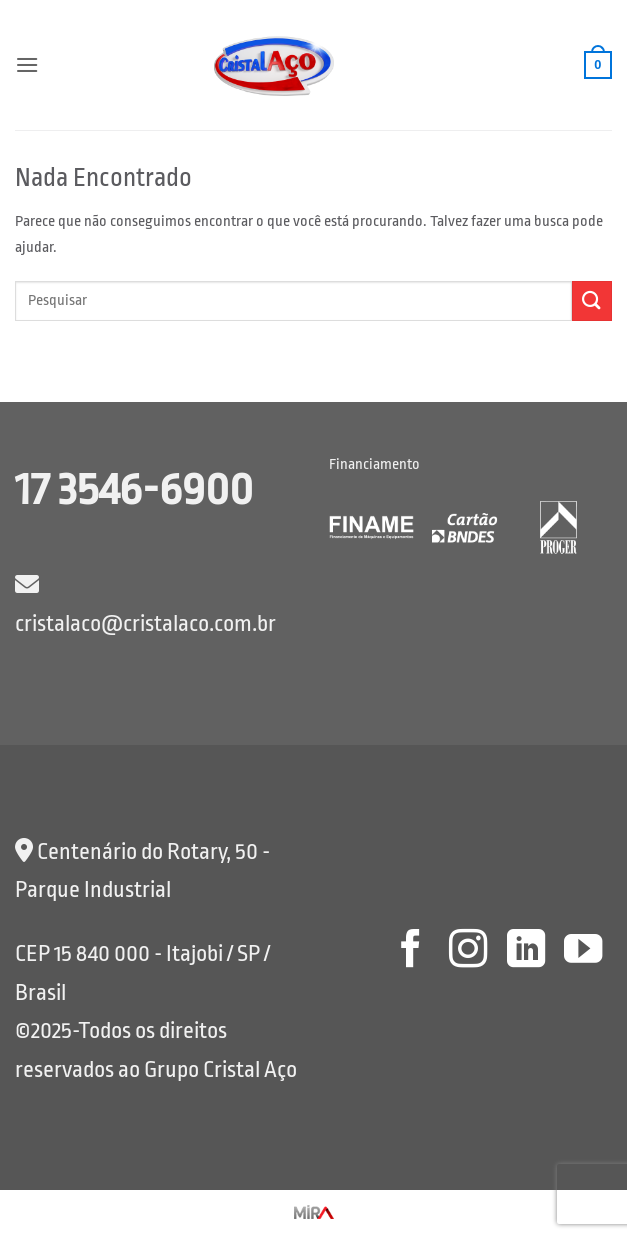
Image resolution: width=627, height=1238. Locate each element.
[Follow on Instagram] (468, 951)
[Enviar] (592, 300)
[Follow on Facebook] (410, 951)
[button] (27, 64)
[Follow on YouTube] (583, 951)
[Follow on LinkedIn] (525, 951)
